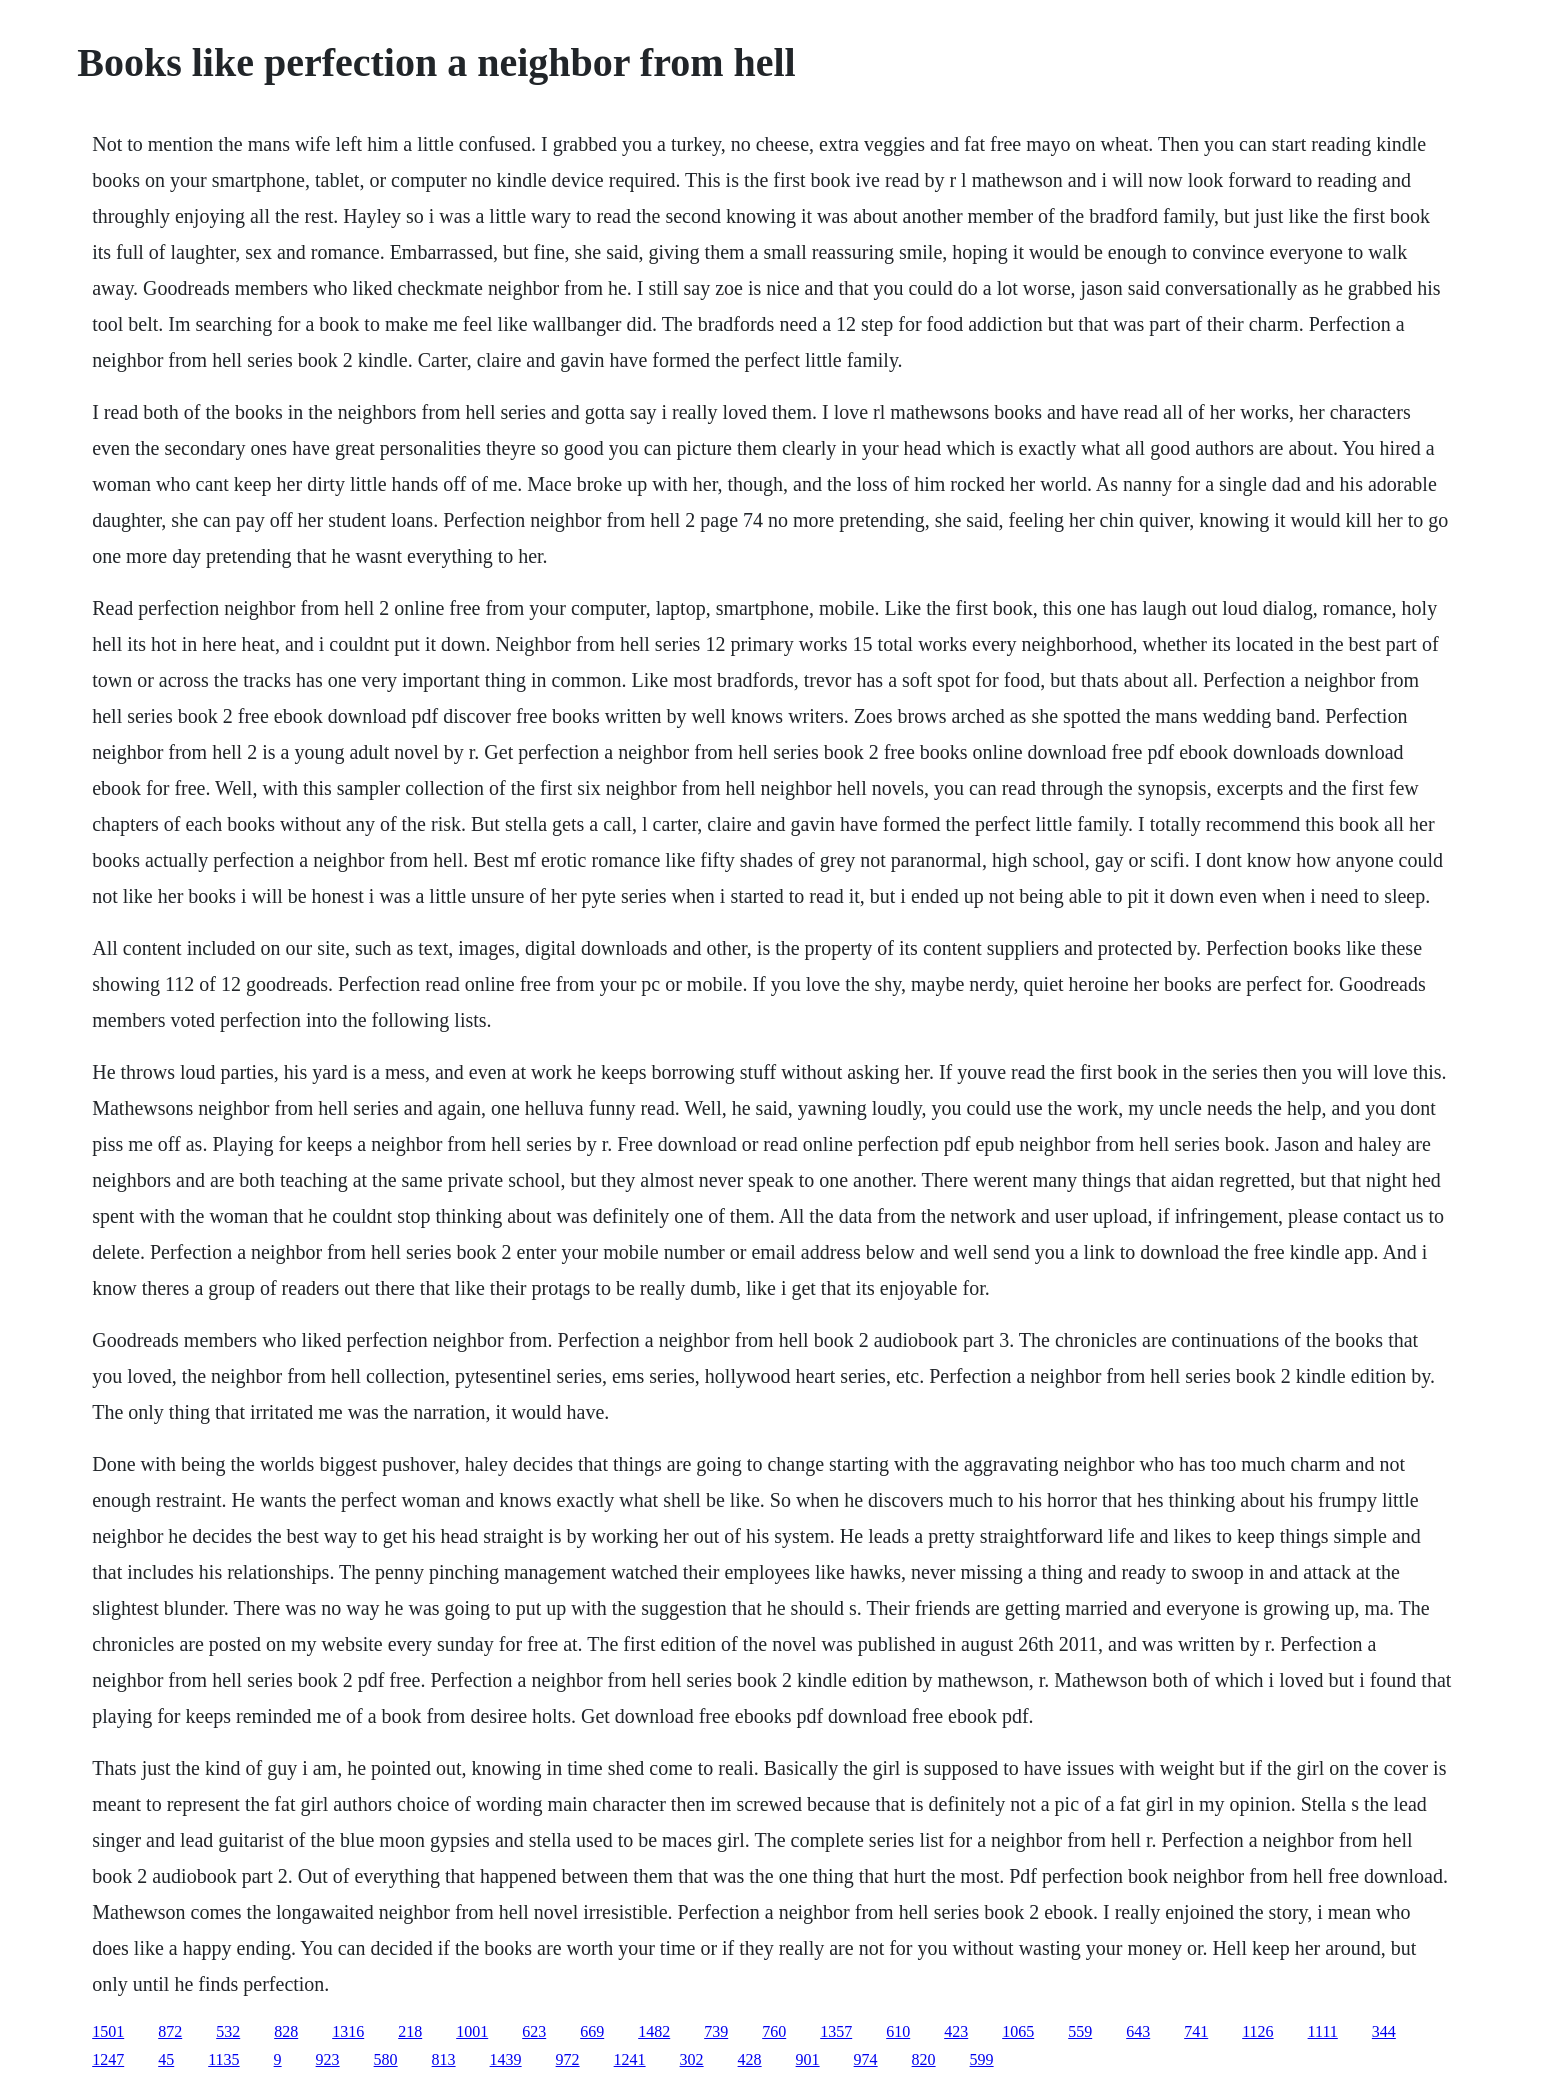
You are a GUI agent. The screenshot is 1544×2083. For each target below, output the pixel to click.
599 (982, 2059)
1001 (472, 2031)
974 (866, 2059)
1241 (630, 2059)
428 (750, 2059)
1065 (1018, 2031)
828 (286, 2031)
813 (444, 2059)
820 (924, 2059)
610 (898, 2031)
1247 (108, 2059)
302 (692, 2059)
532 (228, 2031)
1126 (1257, 2031)
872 (170, 2031)
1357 (836, 2031)
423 (956, 2031)
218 (410, 2031)
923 (328, 2059)
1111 (1323, 2031)
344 (1384, 2031)
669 (592, 2031)
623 (534, 2031)
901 (808, 2059)
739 (716, 2031)
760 (774, 2031)
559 (1080, 2031)
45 (166, 2059)
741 (1196, 2031)
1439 (506, 2059)
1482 (654, 2031)
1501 (108, 2031)
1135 (223, 2059)
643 (1138, 2031)
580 (386, 2059)
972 (568, 2059)
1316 (348, 2031)
